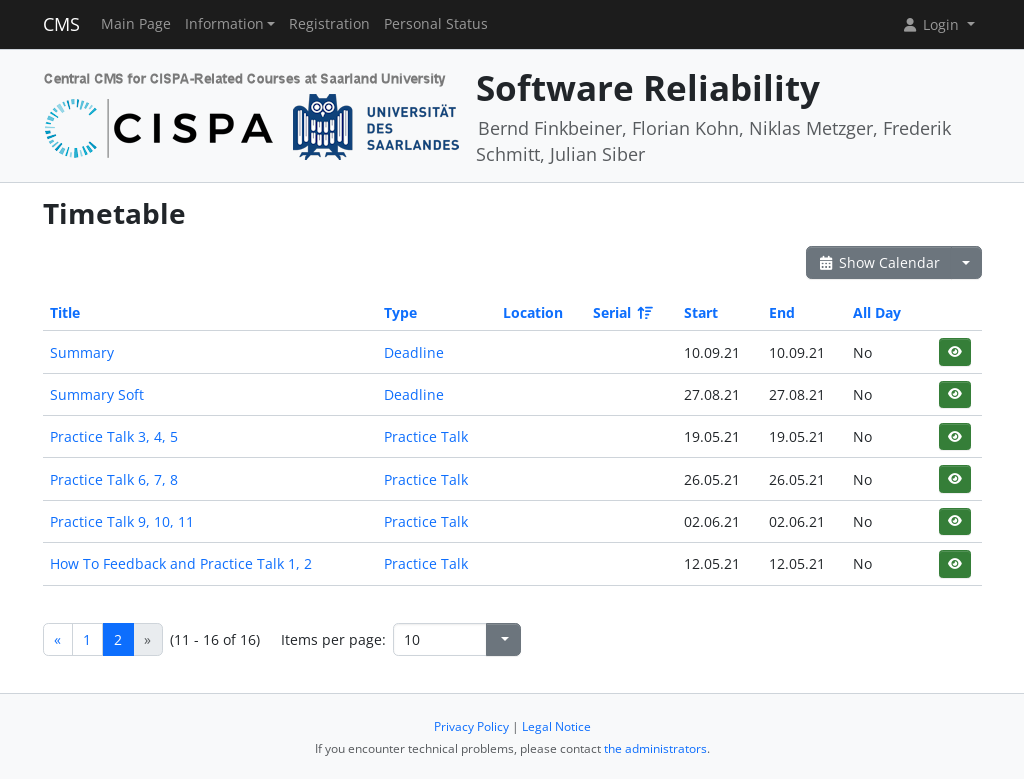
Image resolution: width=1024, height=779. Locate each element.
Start (701, 312)
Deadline (414, 352)
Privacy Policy (471, 726)
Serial (621, 312)
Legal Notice (556, 726)
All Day (877, 312)
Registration (329, 24)
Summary (82, 352)
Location (533, 312)
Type (400, 312)
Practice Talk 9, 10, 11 (122, 521)
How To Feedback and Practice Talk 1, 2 (181, 563)
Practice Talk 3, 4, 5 (114, 436)
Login (932, 24)
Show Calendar (879, 262)
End (782, 312)
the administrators (655, 748)
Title (65, 312)
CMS (61, 24)
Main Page (136, 24)
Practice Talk (426, 436)
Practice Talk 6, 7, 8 (114, 479)
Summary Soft (97, 394)
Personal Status (436, 24)
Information (224, 24)
